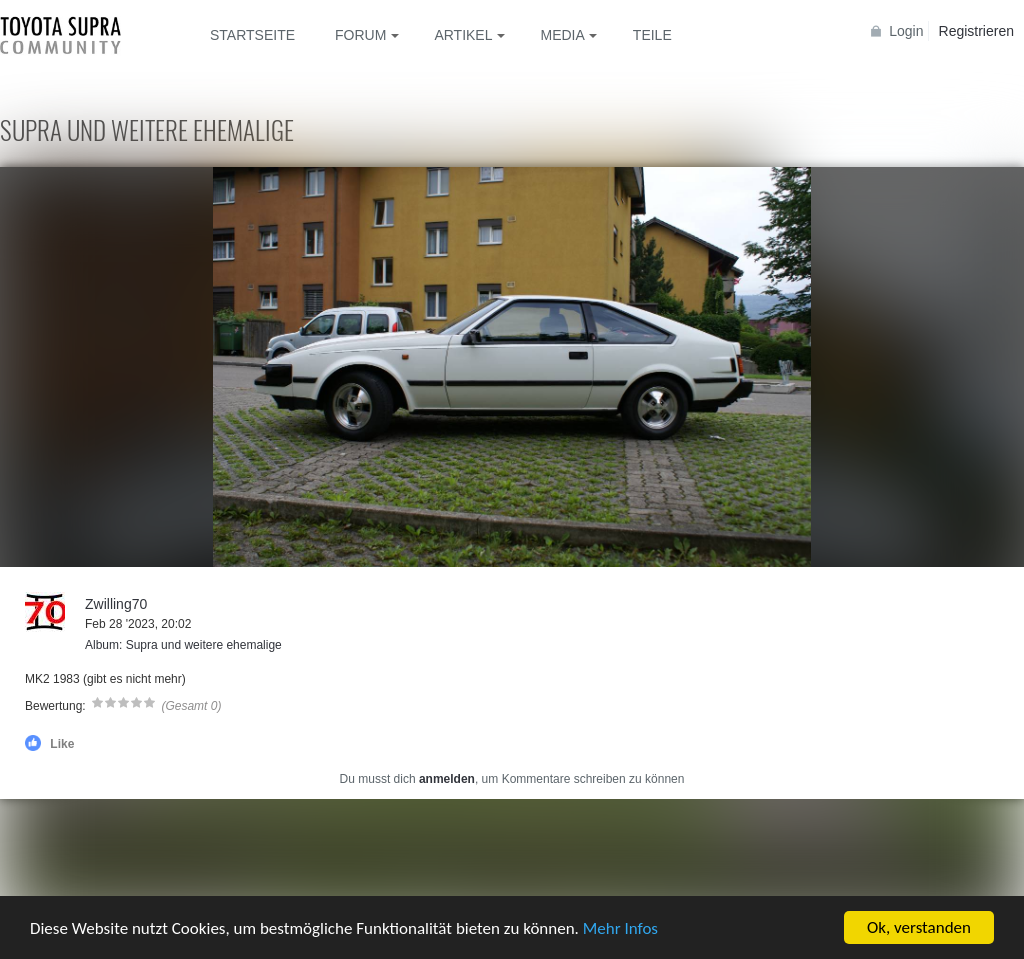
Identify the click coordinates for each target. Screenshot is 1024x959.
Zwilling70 (116, 604)
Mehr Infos (620, 928)
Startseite (252, 35)
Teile (652, 35)
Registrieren (976, 31)
